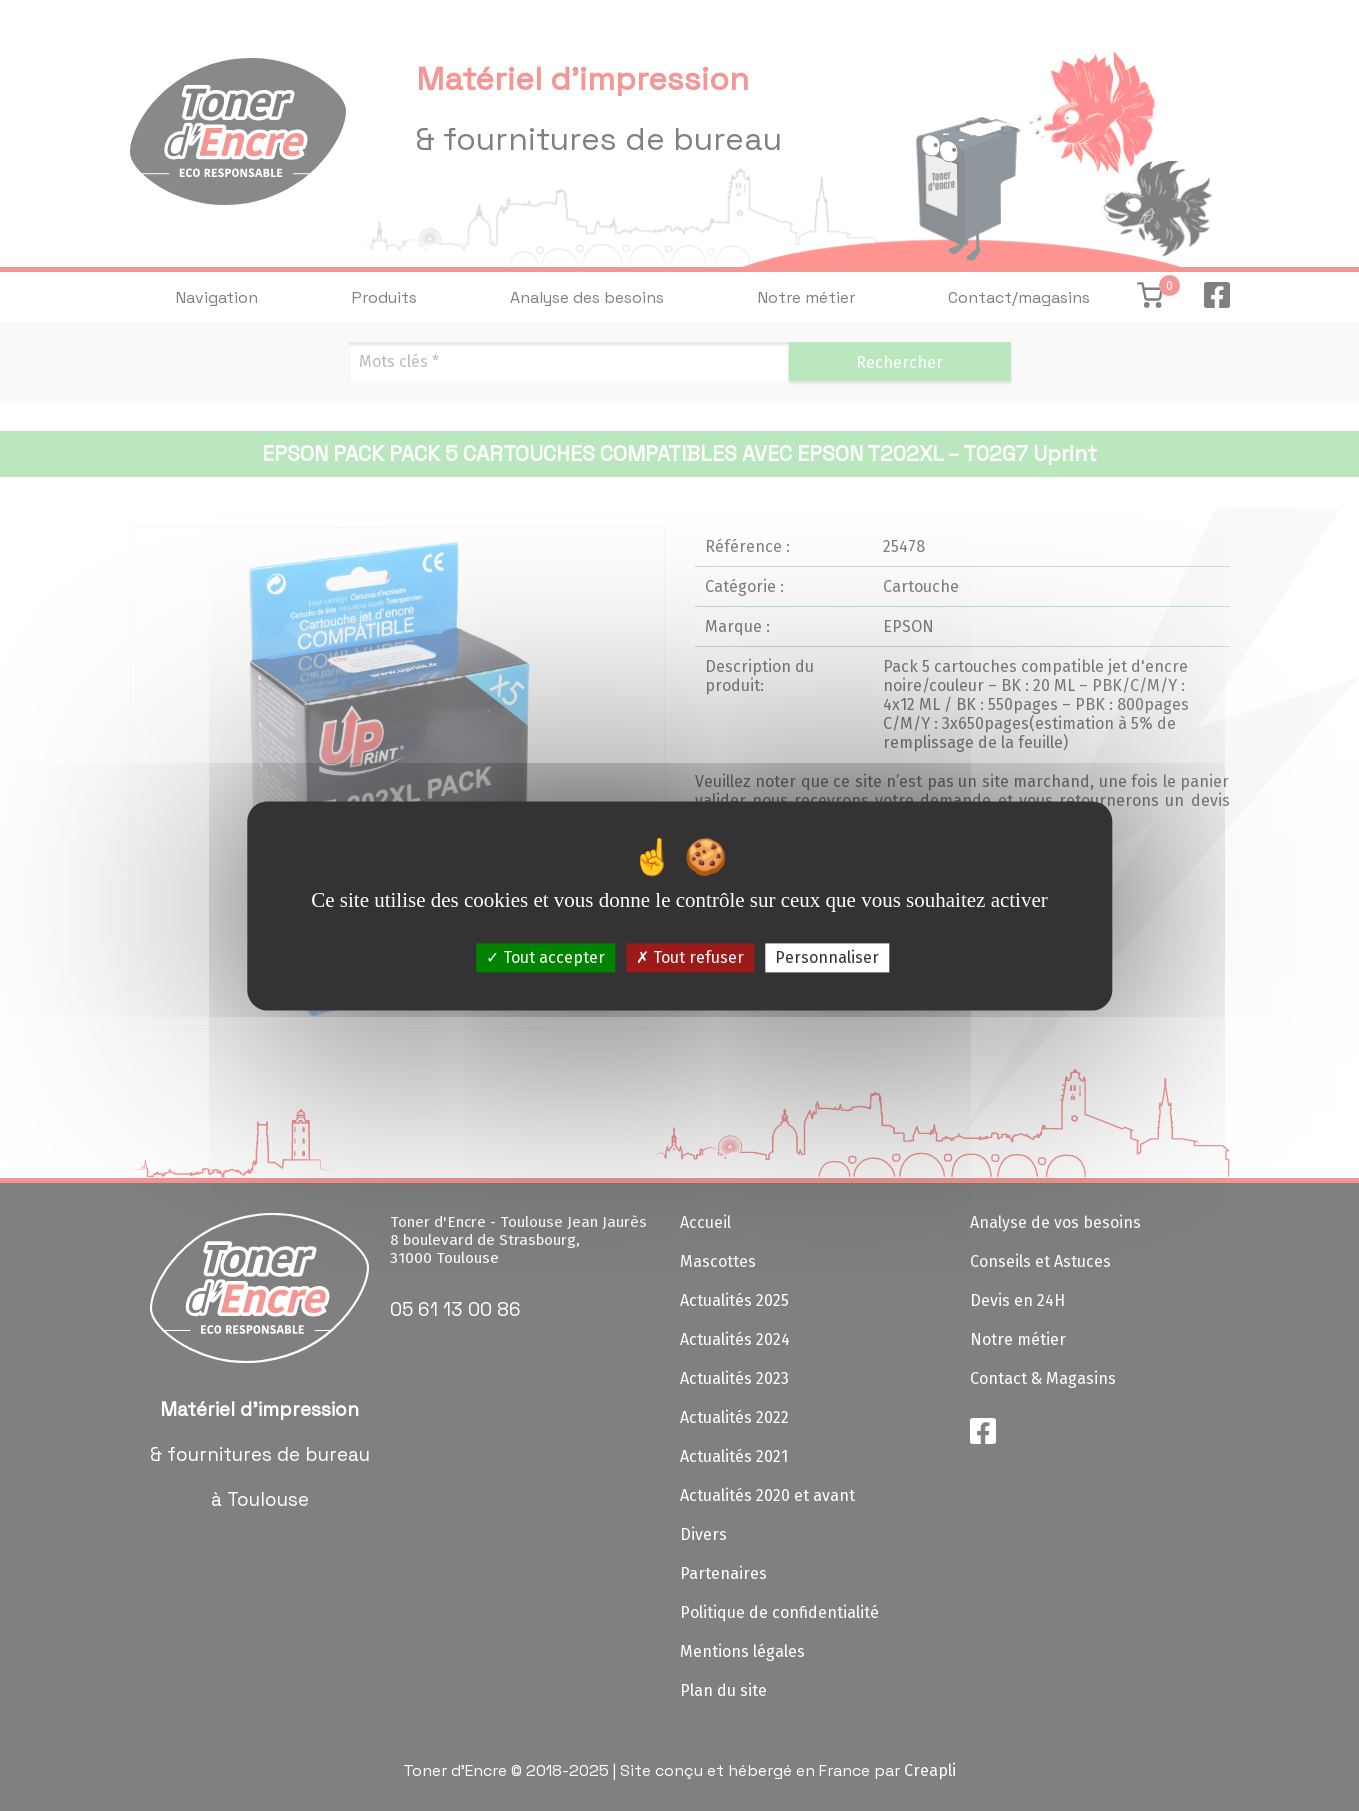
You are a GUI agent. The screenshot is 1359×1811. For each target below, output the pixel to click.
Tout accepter (545, 957)
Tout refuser (690, 957)
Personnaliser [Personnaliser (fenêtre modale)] (827, 957)
